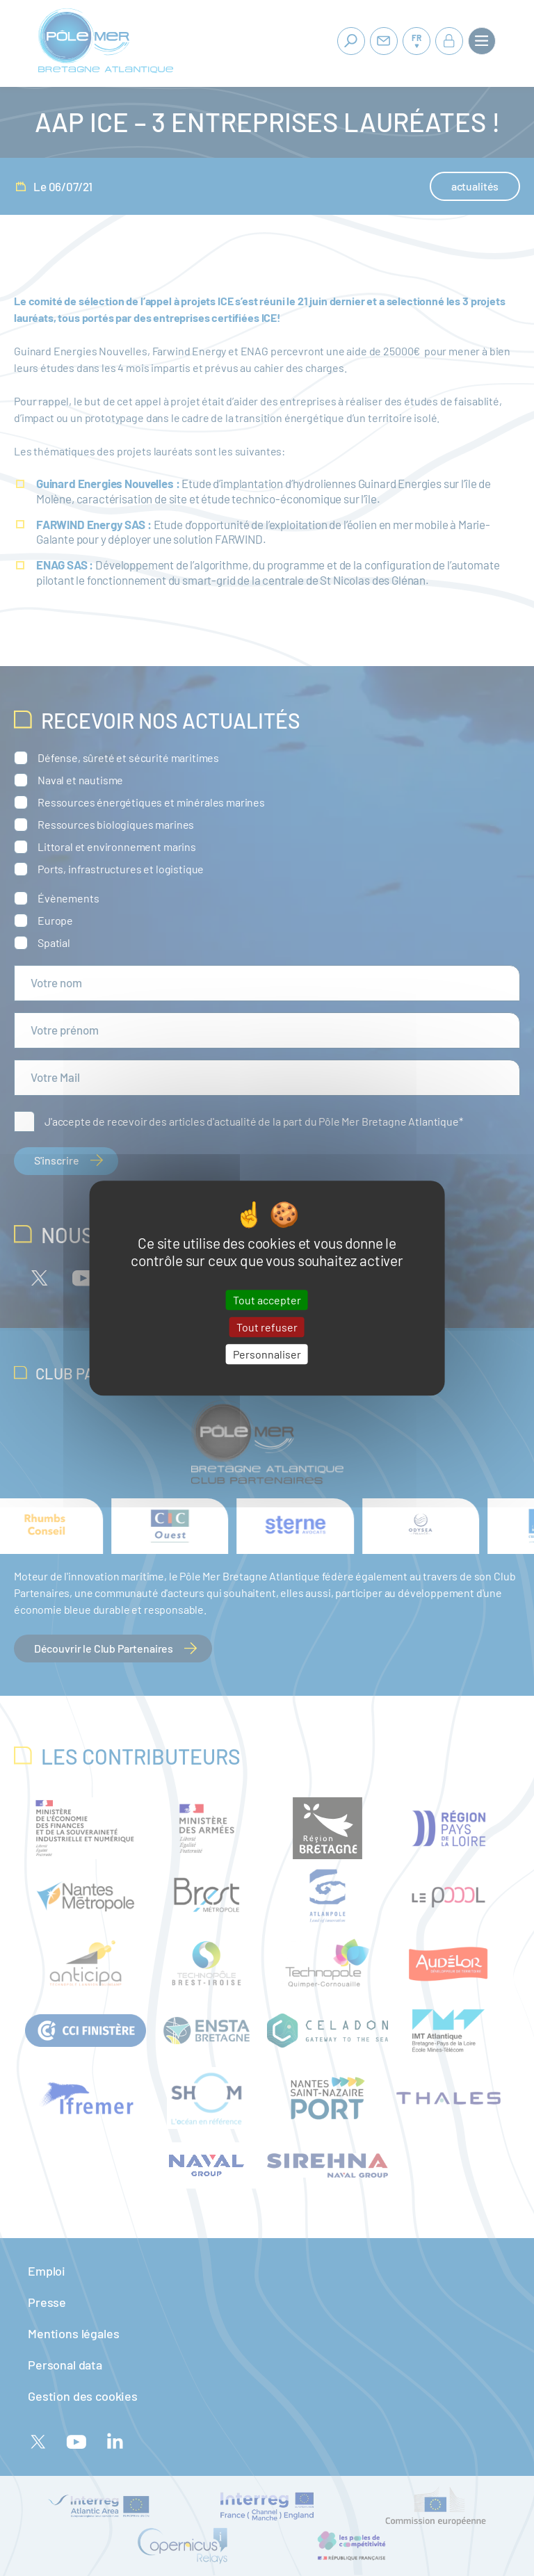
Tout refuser (267, 1327)
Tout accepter (267, 1299)
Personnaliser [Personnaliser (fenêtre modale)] (267, 1354)
